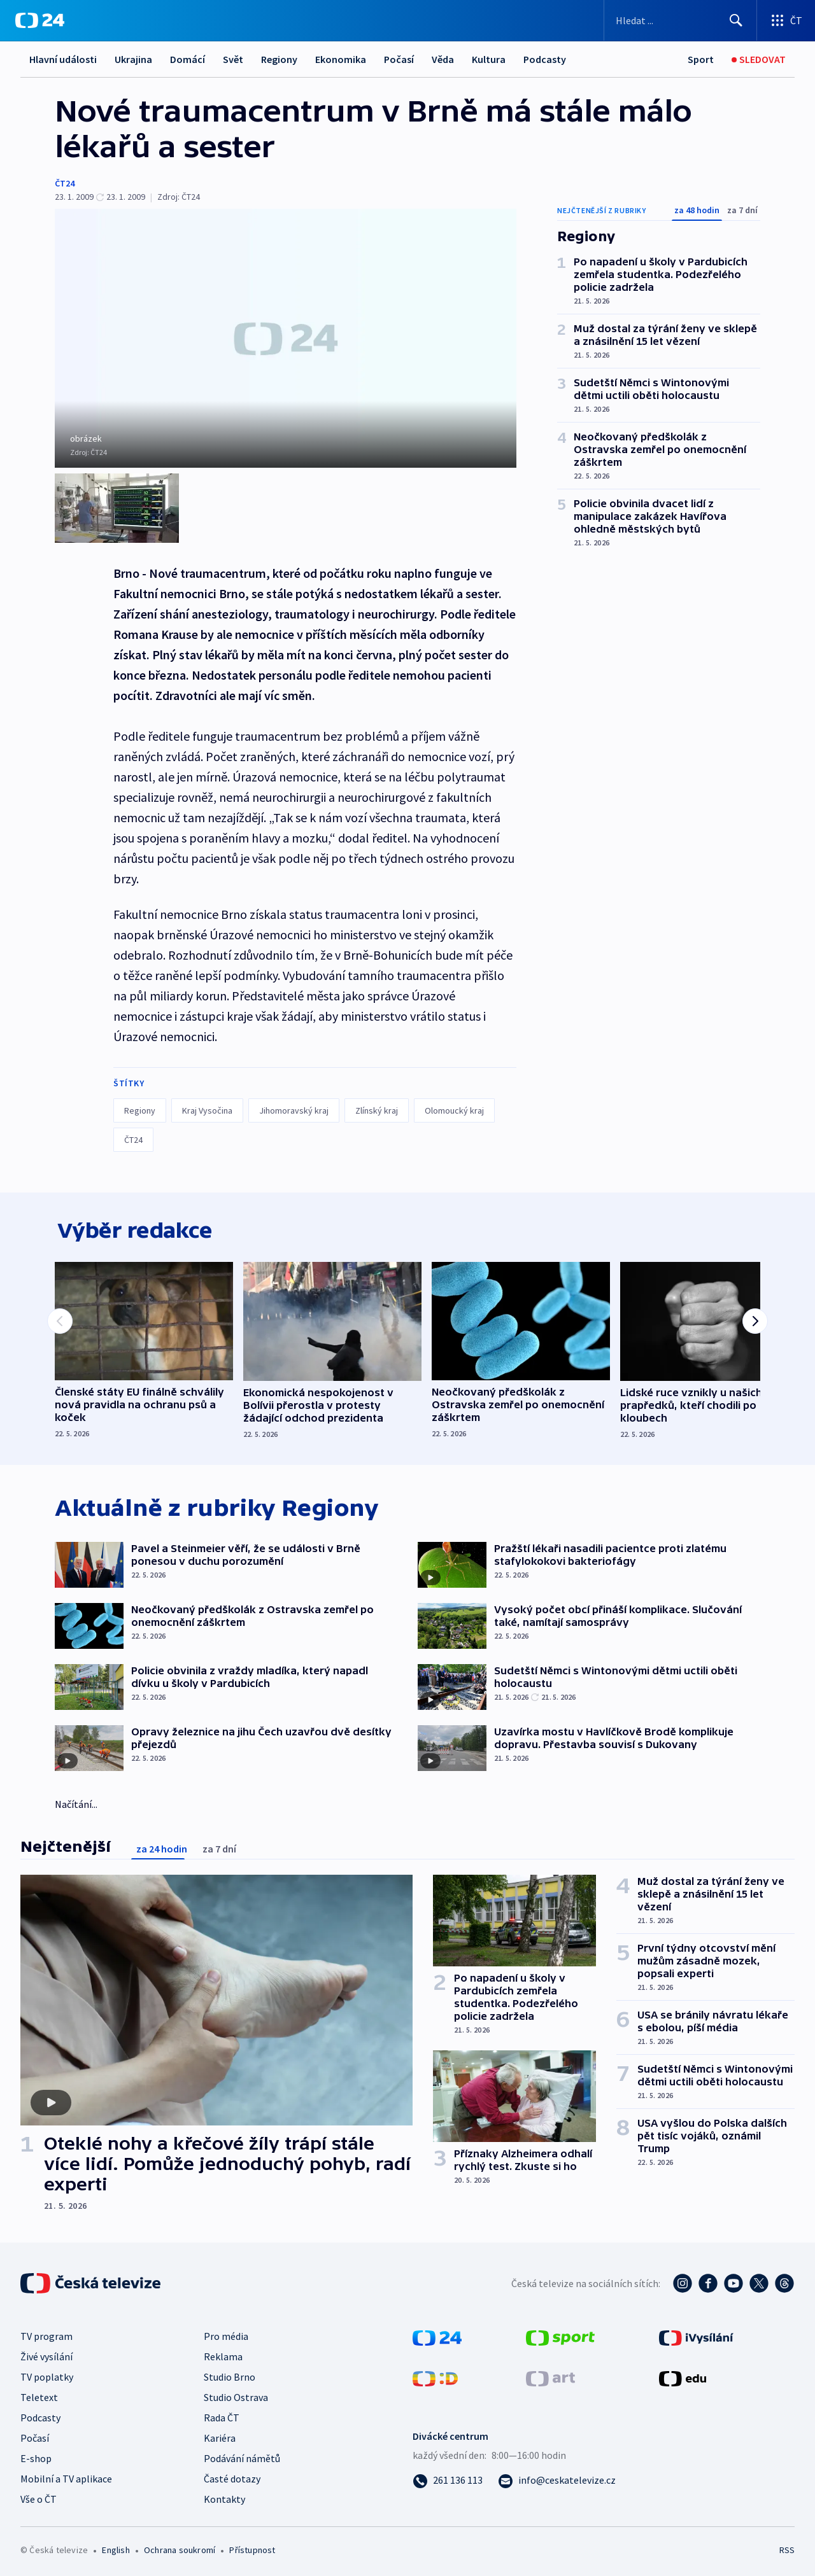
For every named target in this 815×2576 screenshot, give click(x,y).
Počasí (399, 59)
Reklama (223, 2354)
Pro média (226, 2334)
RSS (787, 2548)
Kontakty (224, 2497)
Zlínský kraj (376, 1105)
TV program (46, 2334)
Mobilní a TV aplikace (66, 2476)
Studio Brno (229, 2375)
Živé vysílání (46, 2354)
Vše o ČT (38, 2497)
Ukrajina (133, 59)
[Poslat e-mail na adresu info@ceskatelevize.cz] (557, 2478)
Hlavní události (63, 59)
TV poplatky (46, 2375)
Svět (233, 59)
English (115, 2548)
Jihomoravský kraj (294, 1105)
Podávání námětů (242, 2456)
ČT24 (64, 183)
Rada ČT (221, 2415)
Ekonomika (340, 59)
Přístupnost (252, 2548)
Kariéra (220, 2436)
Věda (443, 59)
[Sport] (701, 59)
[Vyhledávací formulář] (680, 20)
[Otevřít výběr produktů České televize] (786, 20)
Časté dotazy (232, 2476)
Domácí (187, 59)
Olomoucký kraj (454, 1105)
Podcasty (544, 59)
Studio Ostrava (236, 2395)
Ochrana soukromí (179, 2548)
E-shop (36, 2456)
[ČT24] (39, 20)
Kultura (489, 59)
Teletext (39, 2395)
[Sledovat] (759, 59)
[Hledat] (736, 20)
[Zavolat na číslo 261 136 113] (448, 2478)
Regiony (279, 59)
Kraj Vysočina (207, 1105)
